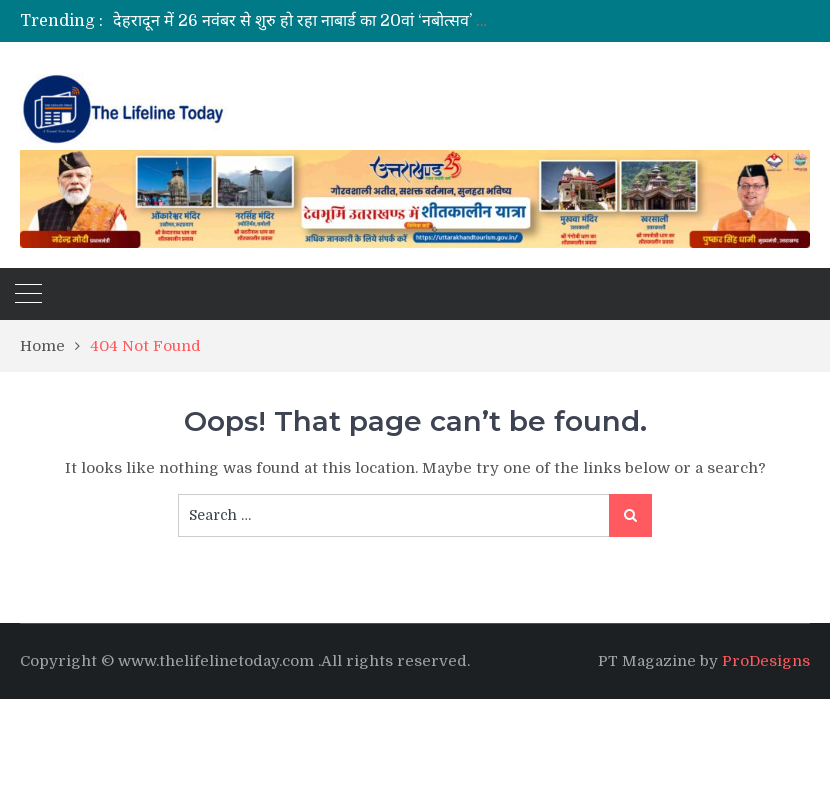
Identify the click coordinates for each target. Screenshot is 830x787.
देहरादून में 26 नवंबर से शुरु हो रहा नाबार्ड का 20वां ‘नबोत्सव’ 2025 (314, 21)
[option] (303, 21)
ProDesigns (766, 661)
